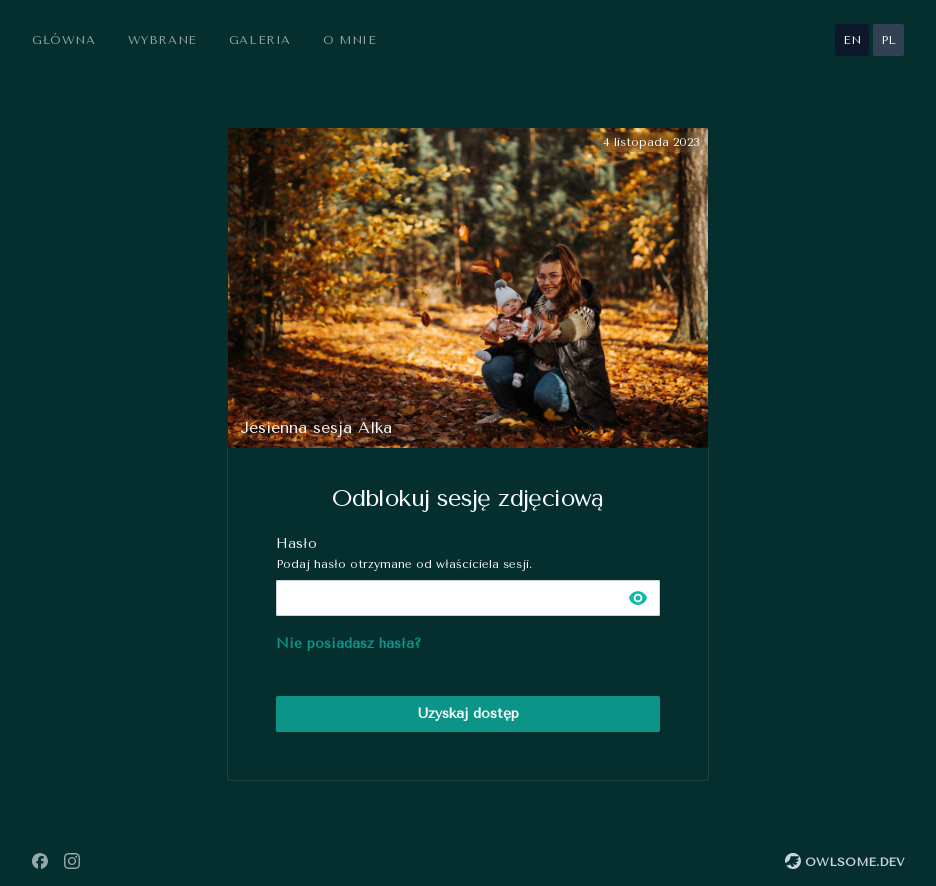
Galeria (260, 40)
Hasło (468, 553)
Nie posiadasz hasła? (348, 643)
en (852, 40)
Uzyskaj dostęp (468, 713)
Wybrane (162, 40)
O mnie (350, 40)
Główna (64, 40)
